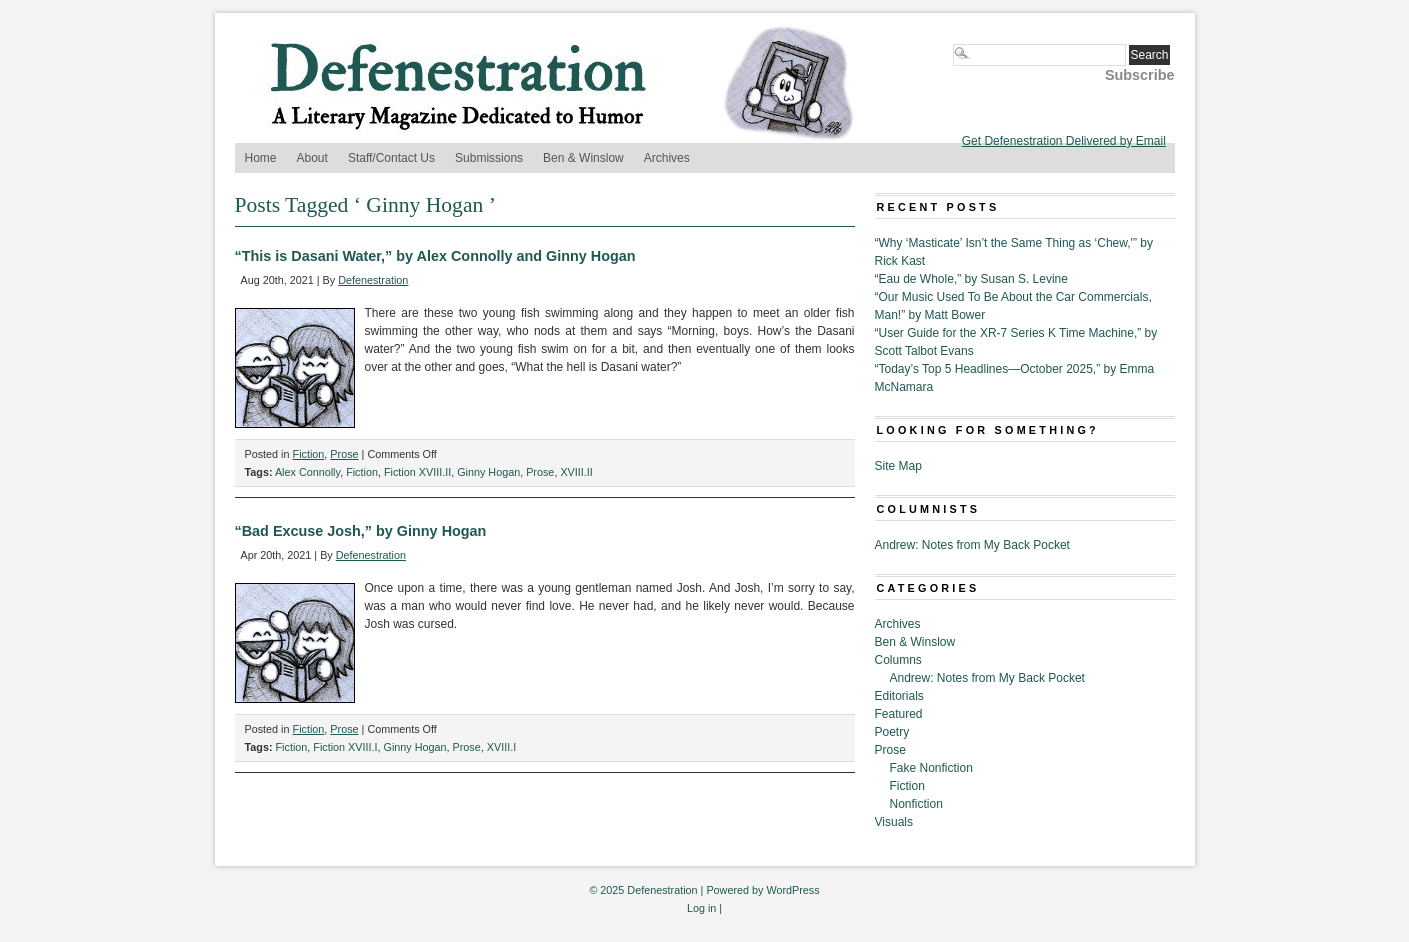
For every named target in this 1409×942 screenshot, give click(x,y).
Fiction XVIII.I (345, 747)
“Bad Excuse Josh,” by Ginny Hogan (361, 531)
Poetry (892, 732)
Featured (899, 714)
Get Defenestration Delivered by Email (1064, 141)
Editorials (899, 696)
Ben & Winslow (583, 158)
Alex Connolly (307, 472)
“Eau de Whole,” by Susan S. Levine (971, 279)
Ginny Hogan (488, 472)
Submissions (489, 158)
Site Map (898, 466)
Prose (344, 454)
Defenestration (373, 280)
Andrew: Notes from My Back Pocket (972, 545)
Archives (667, 158)
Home (261, 158)
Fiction (309, 454)
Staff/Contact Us (391, 158)
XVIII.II (576, 472)
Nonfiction (916, 804)
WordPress (792, 890)
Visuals (894, 822)
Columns (898, 660)
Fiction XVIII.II (417, 472)
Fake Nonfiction (931, 768)
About (312, 158)
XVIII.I (501, 747)
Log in (701, 908)
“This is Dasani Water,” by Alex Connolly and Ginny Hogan (435, 256)
